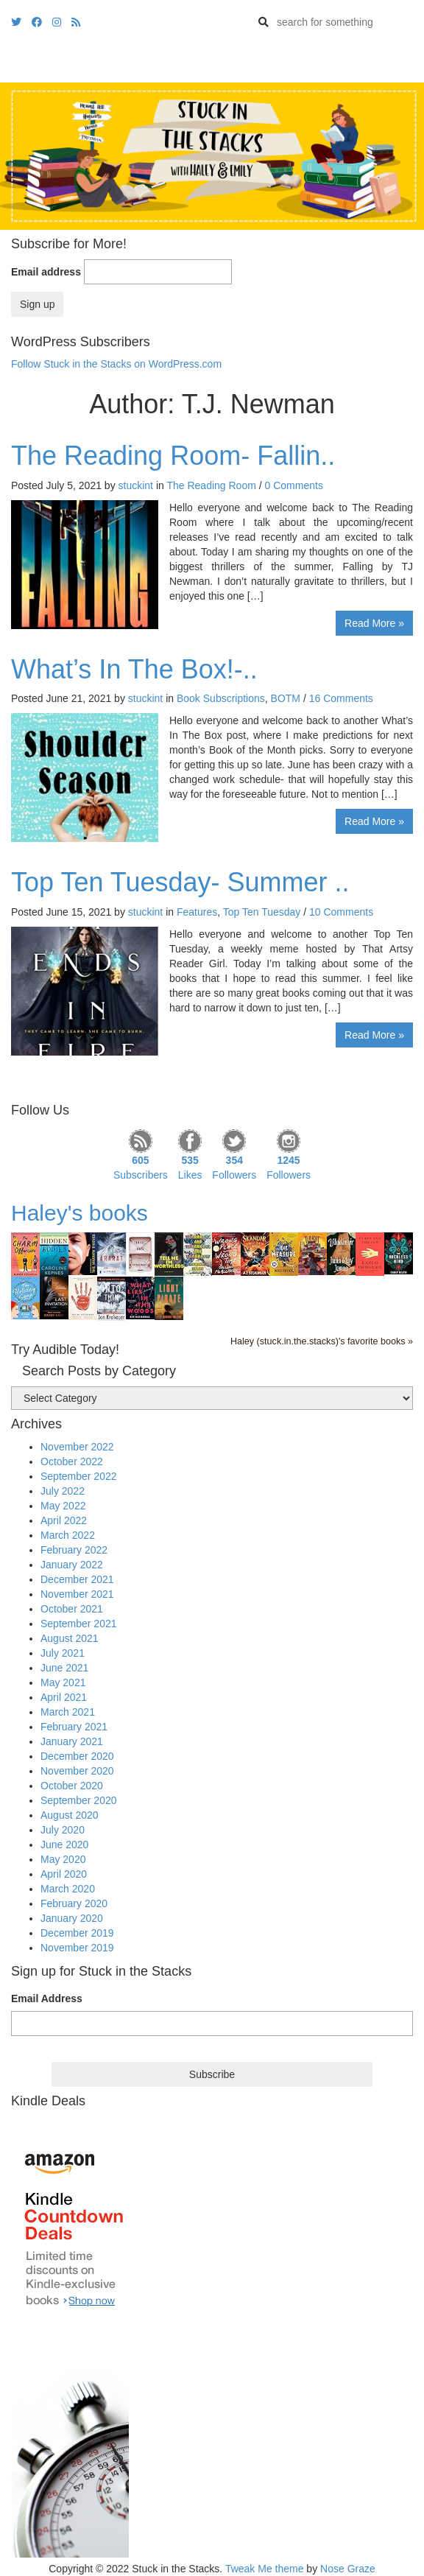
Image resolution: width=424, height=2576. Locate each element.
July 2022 (62, 1491)
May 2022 (62, 1506)
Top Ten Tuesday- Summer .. (180, 882)
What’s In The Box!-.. (134, 669)
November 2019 (77, 1948)
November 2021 (77, 1594)
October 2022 (71, 1461)
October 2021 (71, 1609)
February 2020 (73, 1903)
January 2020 (71, 1918)
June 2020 (64, 1844)
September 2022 (78, 1476)
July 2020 (62, 1830)
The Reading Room (210, 485)
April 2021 (63, 1697)
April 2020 (63, 1874)
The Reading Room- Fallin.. (173, 456)
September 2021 (78, 1623)
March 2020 (67, 1889)
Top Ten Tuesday (262, 912)
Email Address (46, 1998)
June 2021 (64, 1668)
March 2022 (67, 1535)
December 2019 (77, 1933)
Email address (46, 272)
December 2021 (77, 1579)
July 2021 (62, 1653)
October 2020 (71, 1785)
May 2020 (62, 1859)
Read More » (374, 623)
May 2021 (62, 1682)
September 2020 (78, 1800)
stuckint (136, 485)
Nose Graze (347, 2569)
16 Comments (341, 698)
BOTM (285, 698)
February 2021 (73, 1727)
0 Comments (294, 485)
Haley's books (79, 1213)
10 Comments (341, 912)
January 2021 (71, 1741)
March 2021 (67, 1712)
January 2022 (71, 1564)
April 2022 (63, 1520)
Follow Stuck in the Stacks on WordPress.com (116, 364)
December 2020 (77, 1756)
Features (197, 912)
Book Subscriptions (221, 698)
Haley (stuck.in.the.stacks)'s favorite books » (321, 1341)
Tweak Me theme (264, 2569)
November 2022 (77, 1447)
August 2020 (69, 1815)
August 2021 (69, 1638)
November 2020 (77, 1771)
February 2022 (73, 1550)
